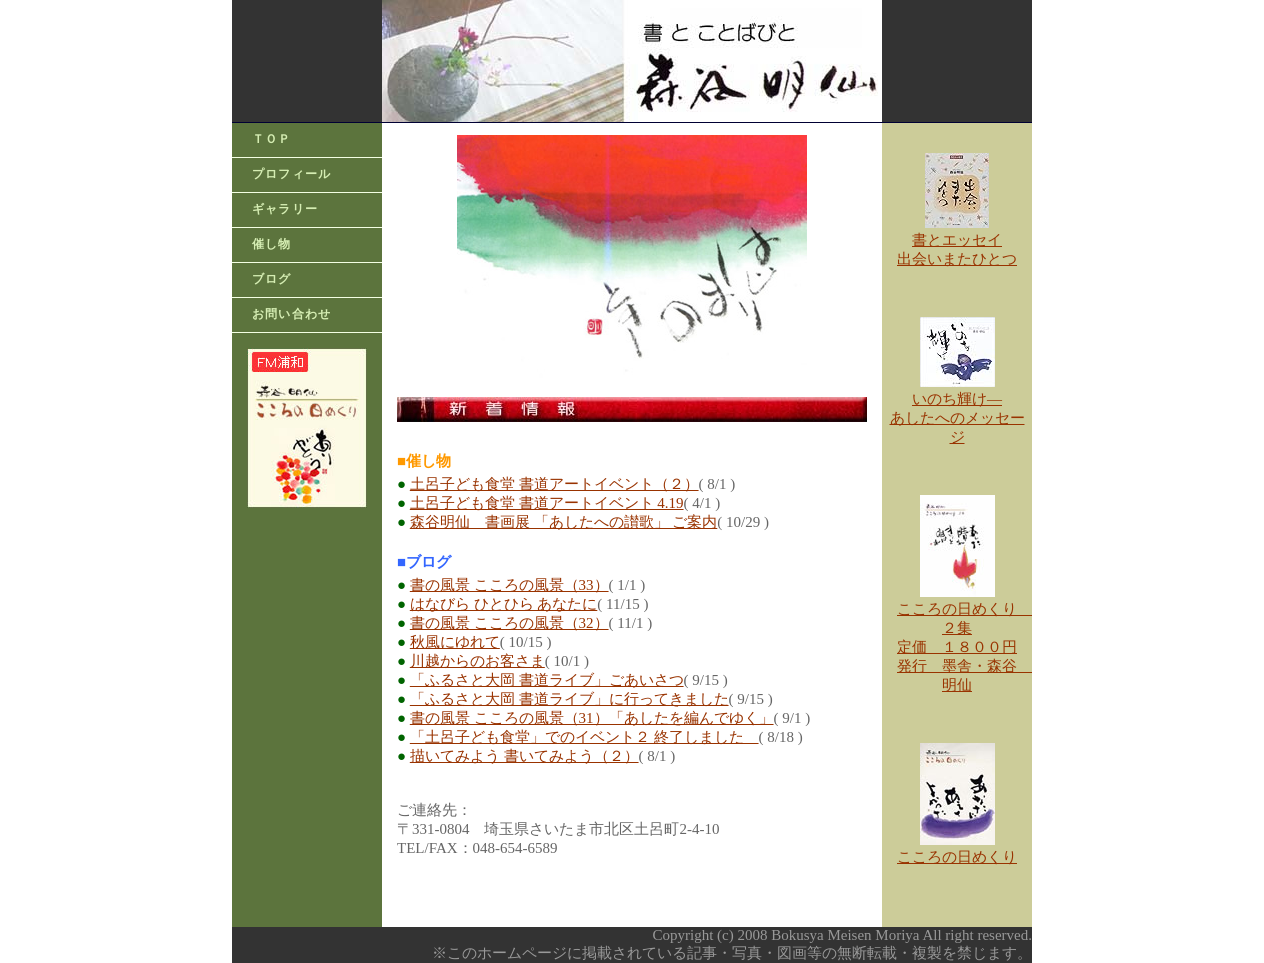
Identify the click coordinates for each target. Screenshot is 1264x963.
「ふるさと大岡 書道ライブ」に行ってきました (569, 699)
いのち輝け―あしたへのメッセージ (957, 418)
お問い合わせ (291, 314)
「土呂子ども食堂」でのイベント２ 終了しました (584, 737)
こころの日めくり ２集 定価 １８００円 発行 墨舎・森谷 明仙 (964, 640)
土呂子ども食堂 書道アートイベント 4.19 (547, 503)
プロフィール (291, 174)
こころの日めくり (957, 857)
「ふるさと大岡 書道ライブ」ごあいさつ (547, 680)
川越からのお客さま (477, 661)
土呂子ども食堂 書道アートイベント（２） (554, 484)
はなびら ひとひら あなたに (504, 604)
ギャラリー (285, 209)
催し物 (272, 244)
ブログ (272, 279)
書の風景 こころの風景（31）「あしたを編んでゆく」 (592, 718)
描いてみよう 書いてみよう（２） (524, 756)
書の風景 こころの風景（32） (509, 623)
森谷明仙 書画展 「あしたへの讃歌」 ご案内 (564, 522)
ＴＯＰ (272, 139)
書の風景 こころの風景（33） (509, 585)
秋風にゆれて (455, 642)
